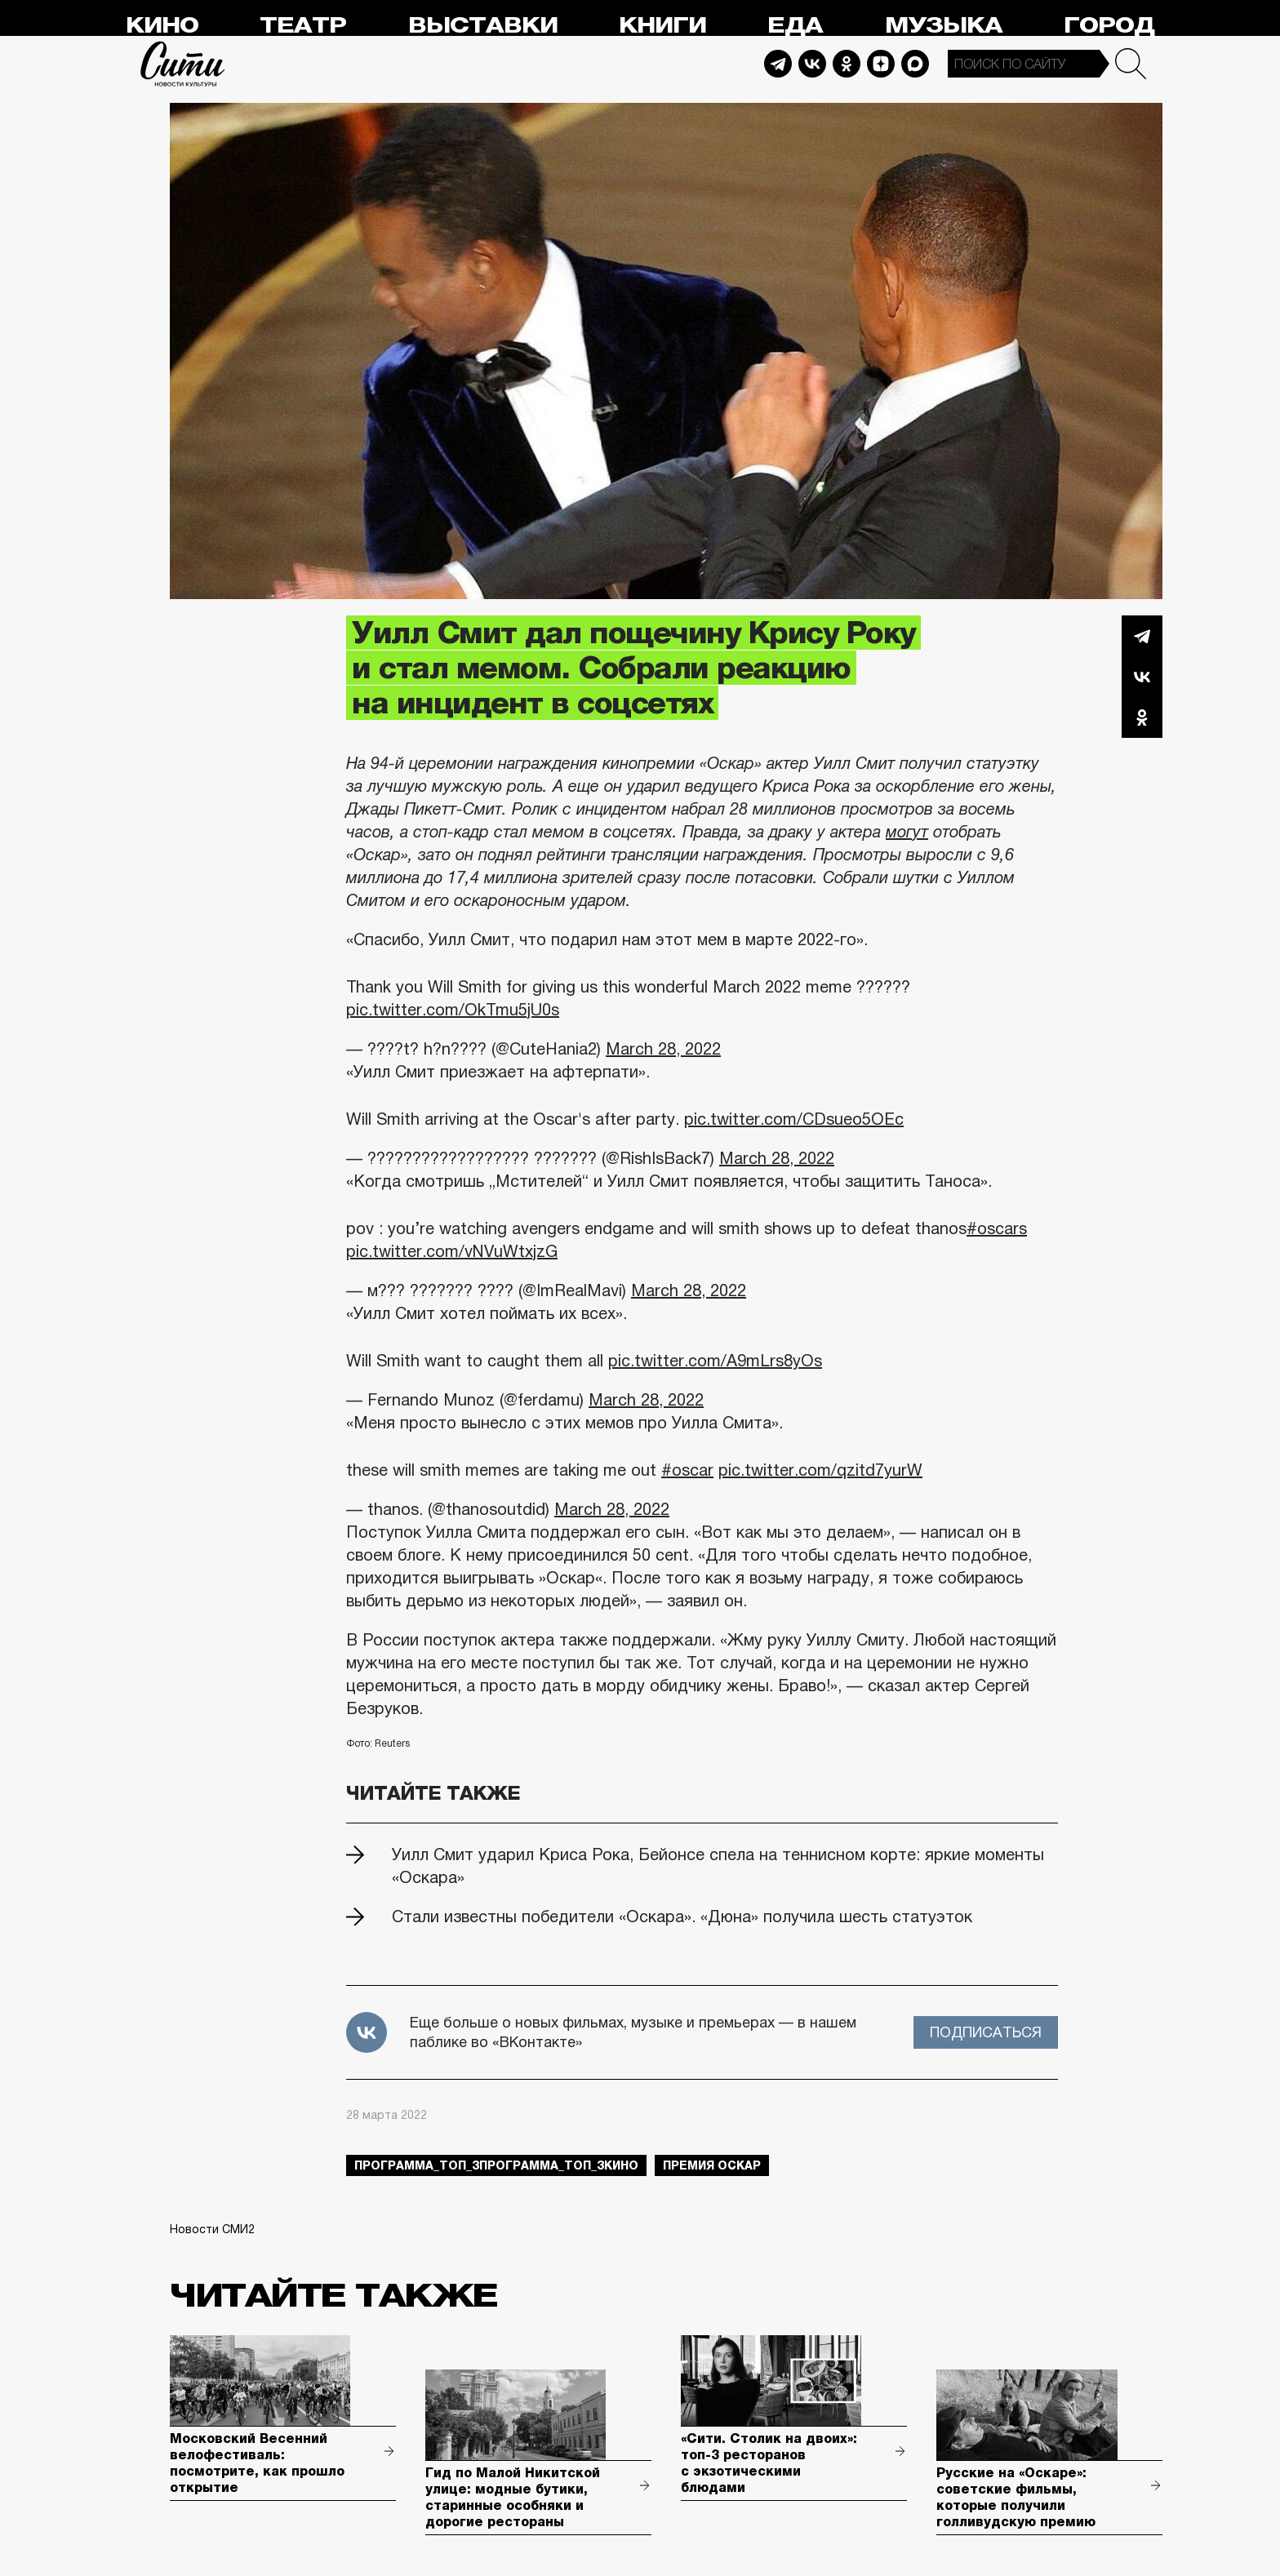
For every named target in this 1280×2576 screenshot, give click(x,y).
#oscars (997, 1228)
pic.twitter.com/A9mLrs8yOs (715, 1361)
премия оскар (712, 2165)
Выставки (483, 26)
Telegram (778, 64)
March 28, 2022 (663, 1049)
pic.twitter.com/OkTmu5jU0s (452, 1010)
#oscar (687, 1470)
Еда (795, 26)
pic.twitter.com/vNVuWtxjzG (452, 1251)
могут (907, 832)
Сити (182, 64)
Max (915, 64)
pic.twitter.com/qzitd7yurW (820, 1470)
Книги (662, 26)
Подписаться (986, 2032)
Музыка (943, 26)
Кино (162, 26)
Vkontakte (812, 64)
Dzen (881, 64)
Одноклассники (1142, 717)
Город (1109, 26)
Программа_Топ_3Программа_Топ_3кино (496, 2165)
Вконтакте (1142, 676)
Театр (303, 26)
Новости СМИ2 (212, 2229)
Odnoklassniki (846, 64)
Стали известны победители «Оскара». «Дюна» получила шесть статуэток (682, 1916)
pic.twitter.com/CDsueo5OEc (794, 1119)
